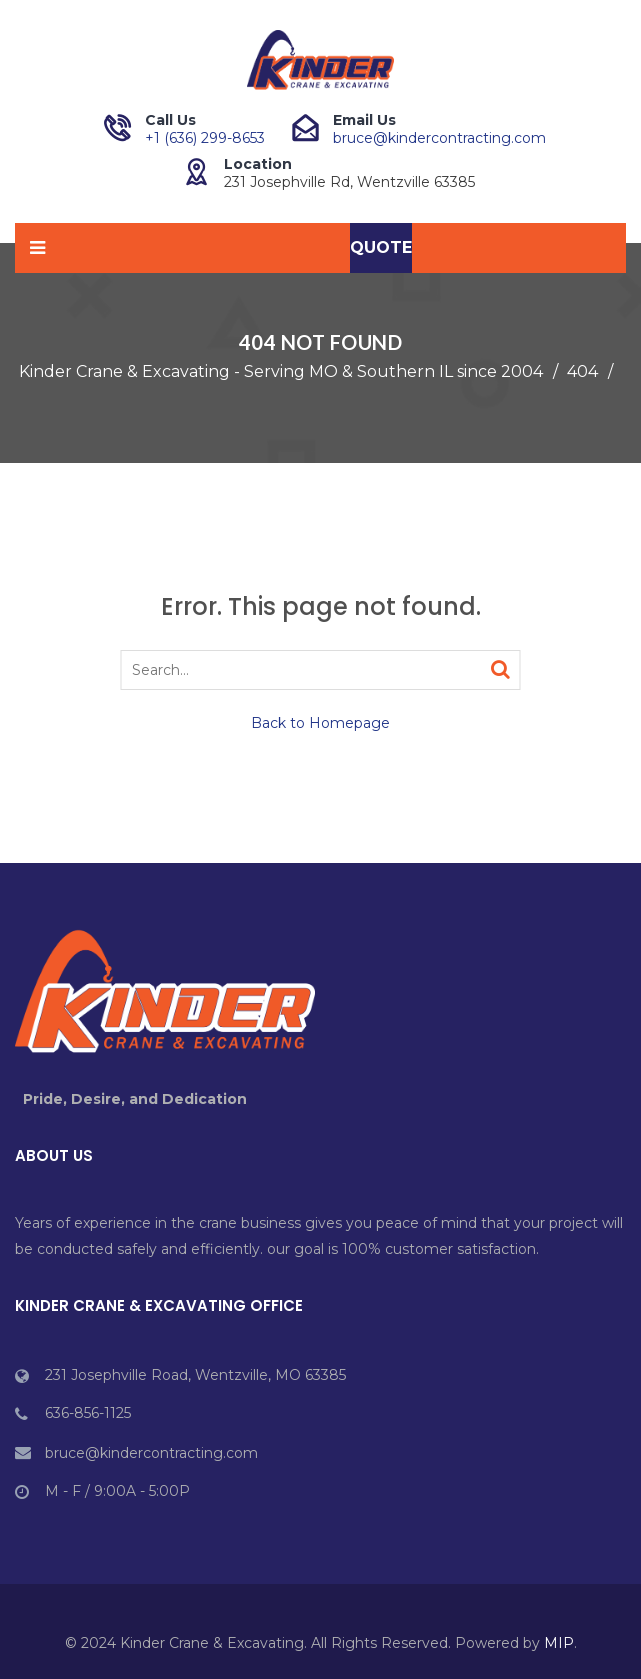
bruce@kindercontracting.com (439, 138)
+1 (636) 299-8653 (205, 138)
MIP (559, 1643)
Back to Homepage (320, 723)
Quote (381, 247)
